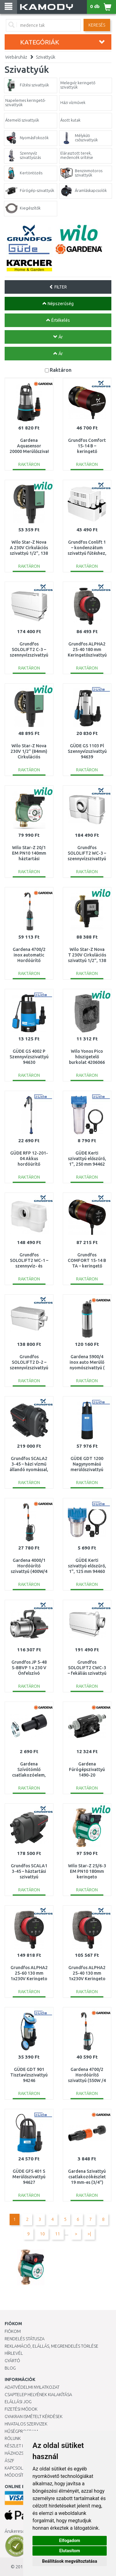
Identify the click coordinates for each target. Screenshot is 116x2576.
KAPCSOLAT (16, 2468)
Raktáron (60, 370)
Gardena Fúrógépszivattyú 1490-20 (87, 1769)
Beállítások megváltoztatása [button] (69, 2561)
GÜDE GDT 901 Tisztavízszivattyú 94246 (29, 2075)
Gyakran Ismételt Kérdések (33, 2416)
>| (89, 2233)
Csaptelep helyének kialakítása (38, 2394)
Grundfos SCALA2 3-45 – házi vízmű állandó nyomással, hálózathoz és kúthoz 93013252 (29, 1469)
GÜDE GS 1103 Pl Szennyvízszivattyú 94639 (87, 751)
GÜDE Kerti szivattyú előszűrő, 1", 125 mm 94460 (87, 1566)
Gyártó (12, 2360)
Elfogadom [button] (69, 2540)
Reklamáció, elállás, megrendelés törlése (51, 2346)
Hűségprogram (21, 2431)
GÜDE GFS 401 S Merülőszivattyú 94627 (28, 2177)
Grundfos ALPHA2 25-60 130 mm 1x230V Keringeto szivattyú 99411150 (29, 1979)
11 (57, 2233)
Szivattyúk (45, 57)
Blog (10, 2368)
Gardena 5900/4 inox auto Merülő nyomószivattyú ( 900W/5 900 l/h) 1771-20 (87, 1368)
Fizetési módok (21, 2409)
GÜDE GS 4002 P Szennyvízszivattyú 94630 (29, 1057)
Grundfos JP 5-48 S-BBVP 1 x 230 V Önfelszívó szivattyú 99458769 (29, 1673)
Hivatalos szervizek (26, 2423)
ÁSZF (9, 2460)
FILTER (58, 286)
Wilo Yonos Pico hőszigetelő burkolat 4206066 (87, 1057)
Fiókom (13, 2331)
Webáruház (16, 57)
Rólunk (13, 2438)
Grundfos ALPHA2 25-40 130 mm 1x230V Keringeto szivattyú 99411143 (86, 1979)
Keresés (96, 25)
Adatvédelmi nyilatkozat (32, 2387)
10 (42, 2233)
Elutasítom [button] (69, 2550)
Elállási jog (18, 2401)
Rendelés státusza (25, 2338)
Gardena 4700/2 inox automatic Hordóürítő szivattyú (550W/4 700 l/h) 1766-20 (29, 960)
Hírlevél (14, 2353)
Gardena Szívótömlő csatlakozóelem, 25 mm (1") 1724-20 (29, 1775)
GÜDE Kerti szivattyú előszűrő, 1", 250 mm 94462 (87, 1159)
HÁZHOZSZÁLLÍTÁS (23, 2453)
